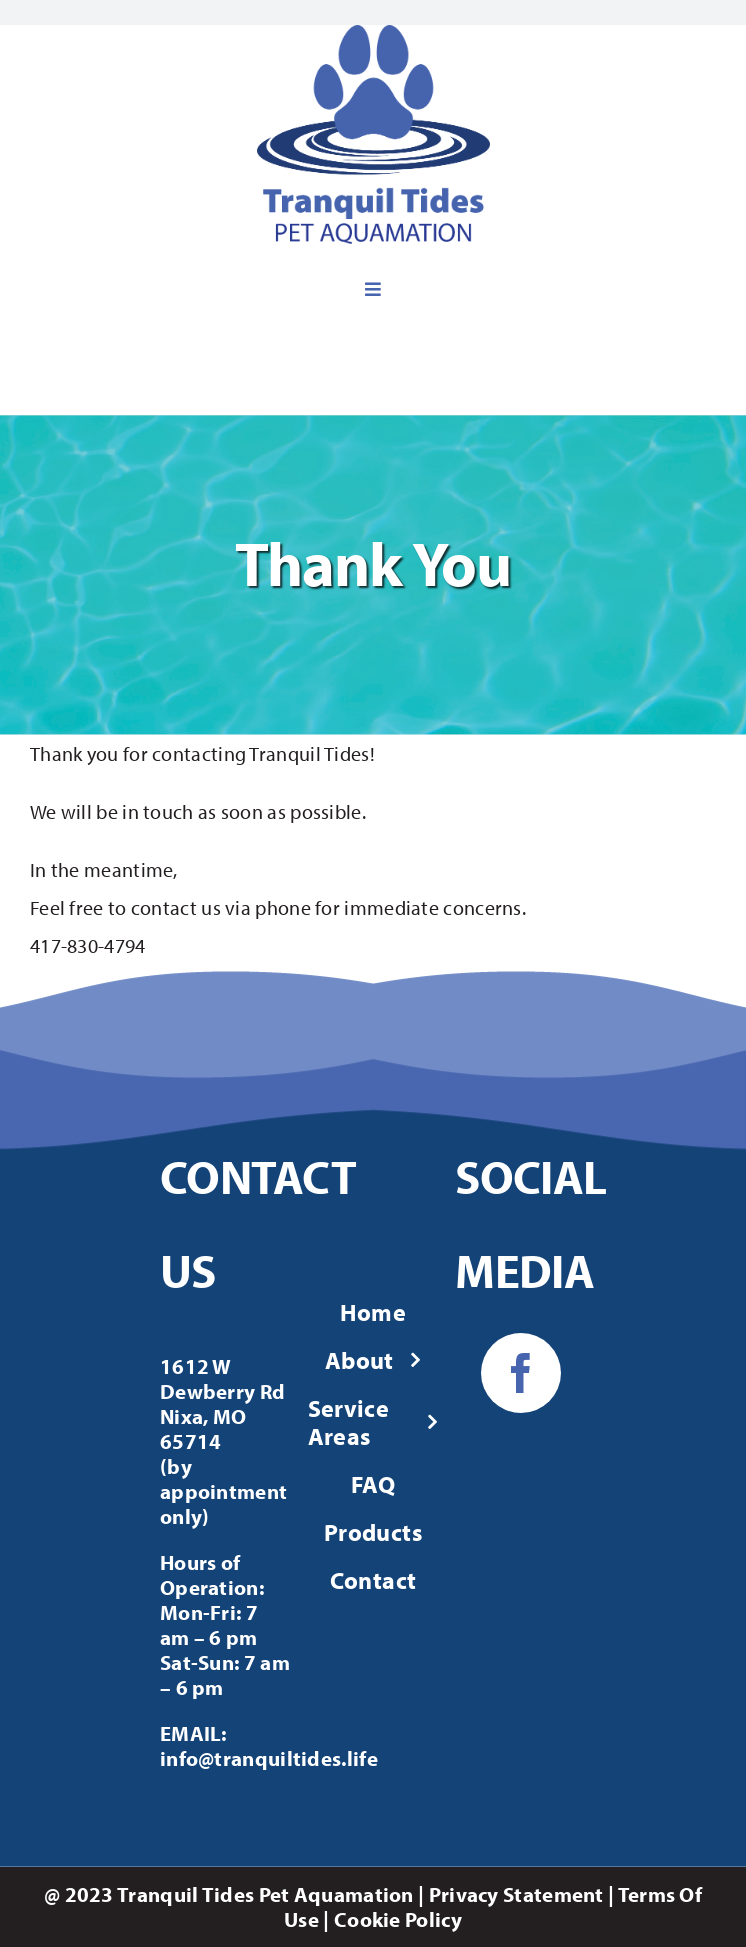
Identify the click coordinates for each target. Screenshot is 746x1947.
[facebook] (521, 1373)
